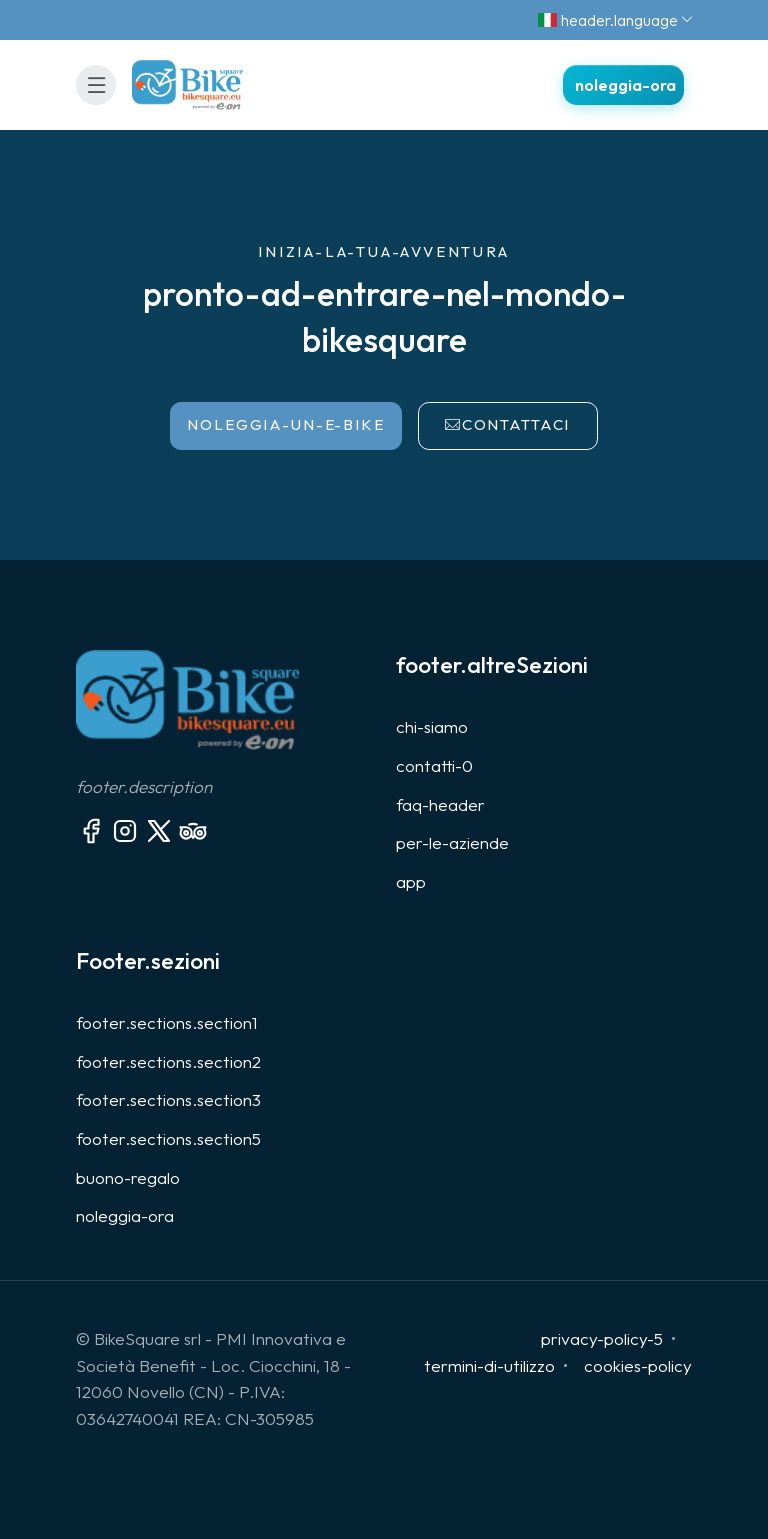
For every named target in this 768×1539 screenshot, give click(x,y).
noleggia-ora (125, 1215)
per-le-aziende (452, 842)
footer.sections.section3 (168, 1099)
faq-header (440, 804)
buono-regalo (128, 1177)
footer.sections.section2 (168, 1061)
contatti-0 (434, 765)
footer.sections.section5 (168, 1138)
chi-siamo (432, 726)
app (411, 881)
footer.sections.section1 (167, 1022)
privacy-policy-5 (602, 1338)
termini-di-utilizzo (489, 1365)
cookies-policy (638, 1365)
